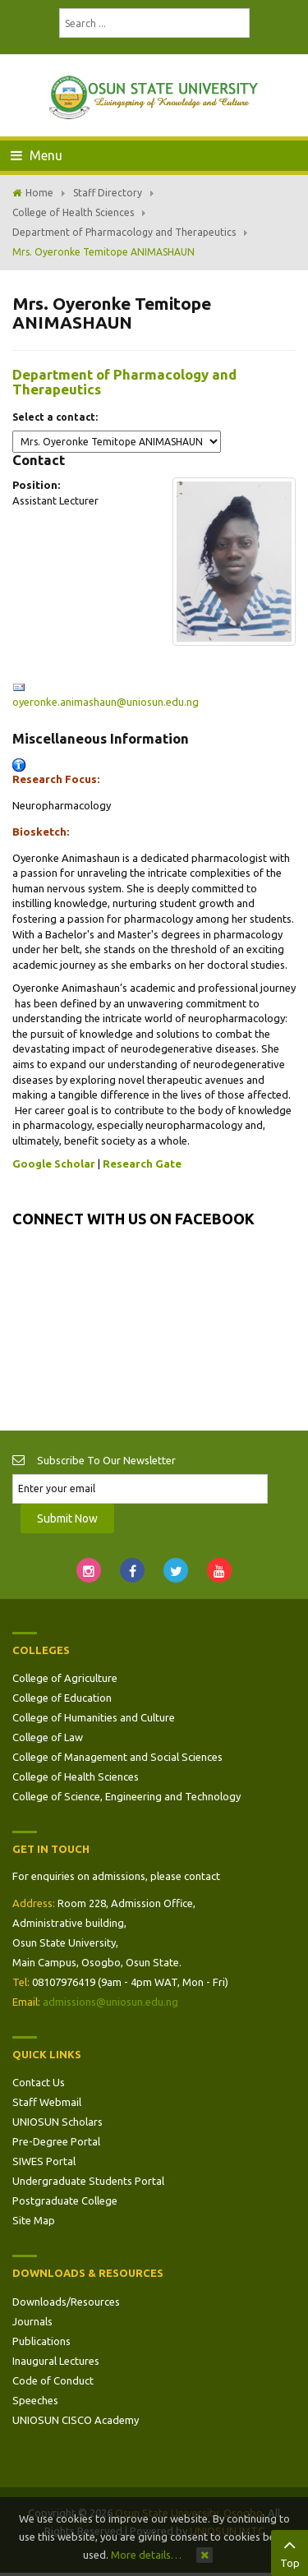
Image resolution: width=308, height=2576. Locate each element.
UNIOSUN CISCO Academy (75, 2420)
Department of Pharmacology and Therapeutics (124, 232)
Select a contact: (55, 417)
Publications (41, 2341)
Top (289, 2551)
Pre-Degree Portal (56, 2141)
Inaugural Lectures (55, 2360)
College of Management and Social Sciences (117, 1757)
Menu (36, 155)
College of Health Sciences (73, 212)
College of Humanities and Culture (93, 1717)
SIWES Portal (44, 2161)
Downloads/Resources (66, 2301)
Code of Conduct (53, 2380)
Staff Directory (107, 192)
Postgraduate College (64, 2200)
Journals (32, 2321)
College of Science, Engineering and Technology (126, 1796)
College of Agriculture (64, 1678)
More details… (146, 2554)
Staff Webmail (46, 2102)
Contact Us (38, 2082)
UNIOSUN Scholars (57, 2121)
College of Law (47, 1737)
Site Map (33, 2220)
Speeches (35, 2400)
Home (39, 192)
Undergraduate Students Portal (88, 2181)
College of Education (62, 1697)
